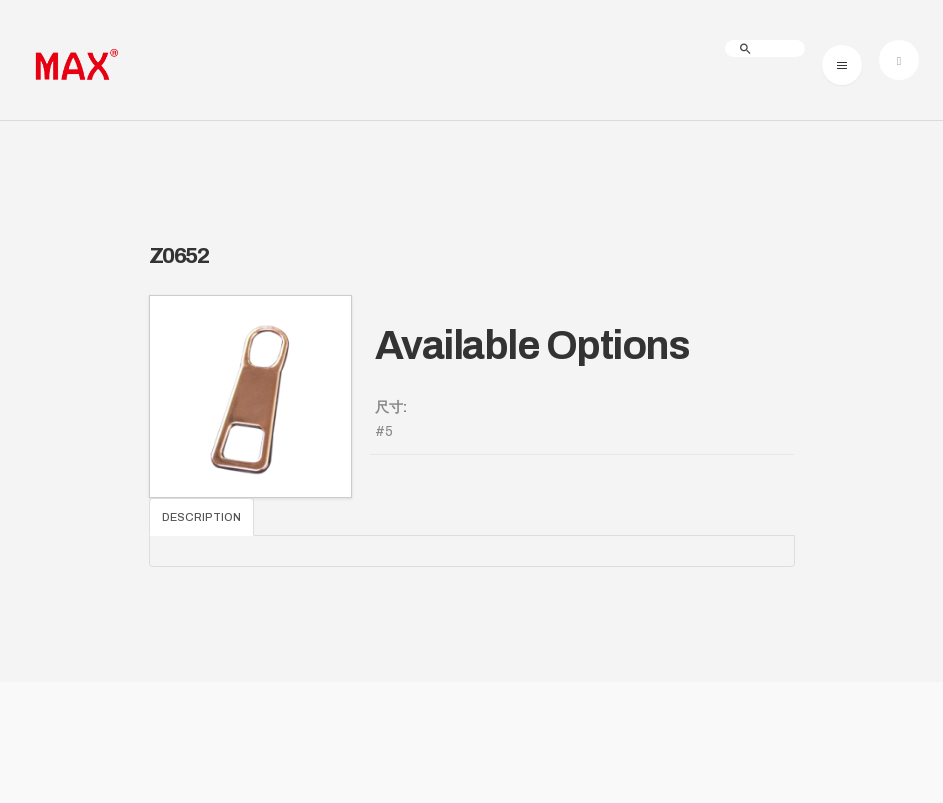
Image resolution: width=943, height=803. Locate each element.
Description (201, 517)
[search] (765, 48)
